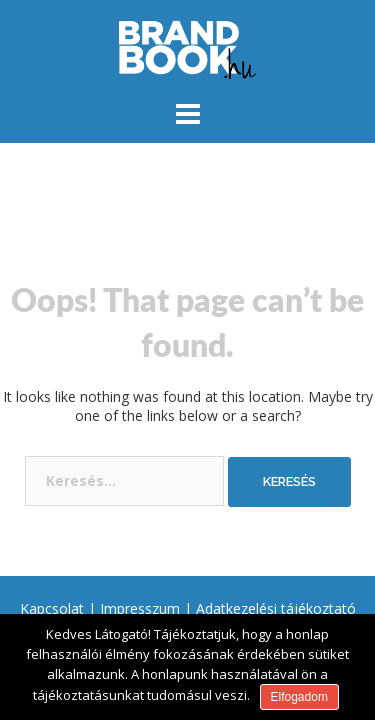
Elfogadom (299, 697)
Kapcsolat (52, 608)
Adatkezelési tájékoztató (276, 608)
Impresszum (140, 608)
